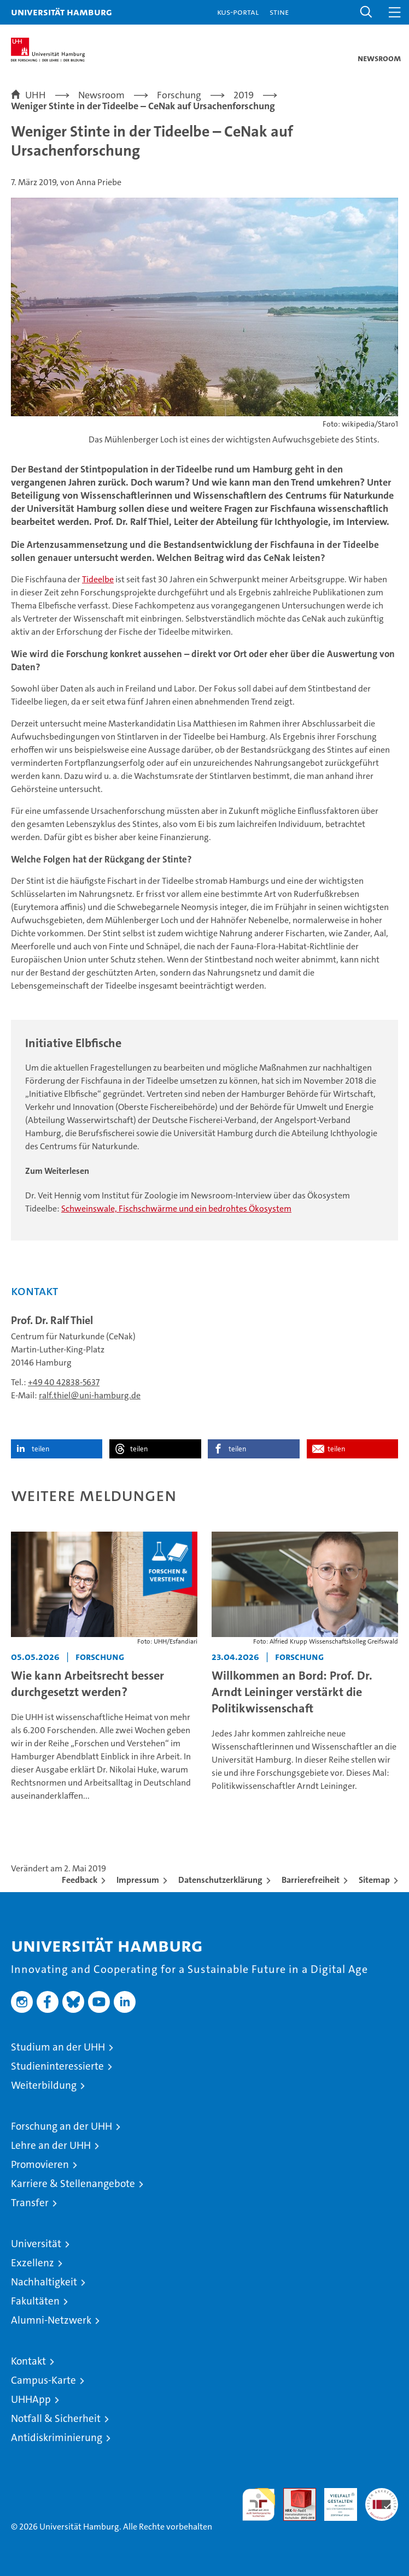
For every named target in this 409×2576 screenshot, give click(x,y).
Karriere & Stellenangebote (73, 2183)
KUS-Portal (238, 11)
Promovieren (40, 2164)
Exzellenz (32, 2263)
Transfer (30, 2202)
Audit (293, 2494)
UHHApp (31, 2399)
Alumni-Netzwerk (51, 2320)
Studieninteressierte (57, 2066)
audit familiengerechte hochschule (258, 2504)
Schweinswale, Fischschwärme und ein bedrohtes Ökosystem (176, 1208)
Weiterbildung (44, 2085)
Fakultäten (35, 2301)
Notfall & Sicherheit (56, 2418)
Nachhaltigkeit (44, 2282)
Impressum (137, 1880)
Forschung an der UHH (61, 2126)
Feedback (79, 1880)
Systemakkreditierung (381, 2494)
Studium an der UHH (58, 2047)
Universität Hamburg (61, 12)
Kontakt (28, 2361)
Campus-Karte (43, 2380)
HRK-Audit (334, 2499)
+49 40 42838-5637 (64, 1382)
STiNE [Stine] (279, 11)
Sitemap (374, 1880)
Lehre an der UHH (51, 2145)
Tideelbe (98, 579)
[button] (366, 12)
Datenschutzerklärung (220, 1880)
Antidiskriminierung (56, 2437)
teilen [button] (40, 1449)
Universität (36, 2243)
